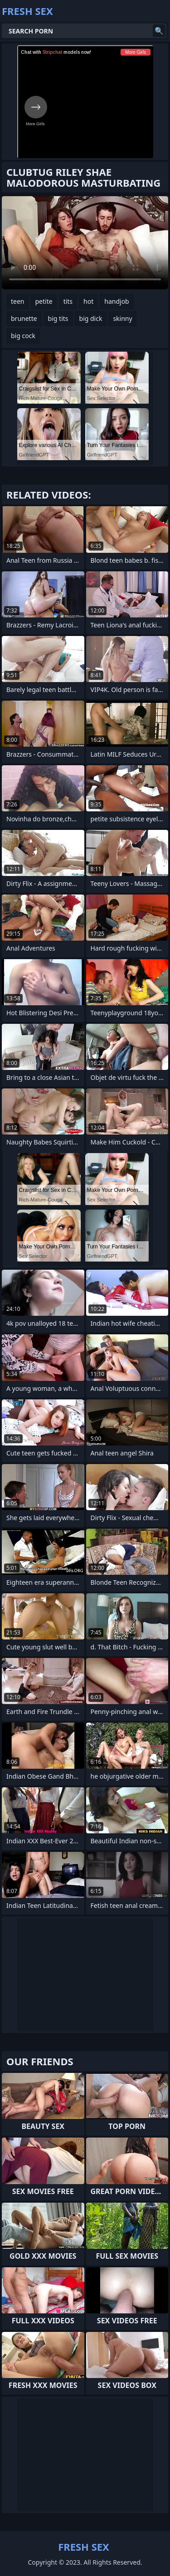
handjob (116, 301)
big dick (90, 318)
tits (68, 301)
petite (44, 301)
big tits (58, 318)
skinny (122, 318)
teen (17, 301)
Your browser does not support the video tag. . (85, 242)
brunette (24, 318)
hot (88, 301)
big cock (23, 335)
